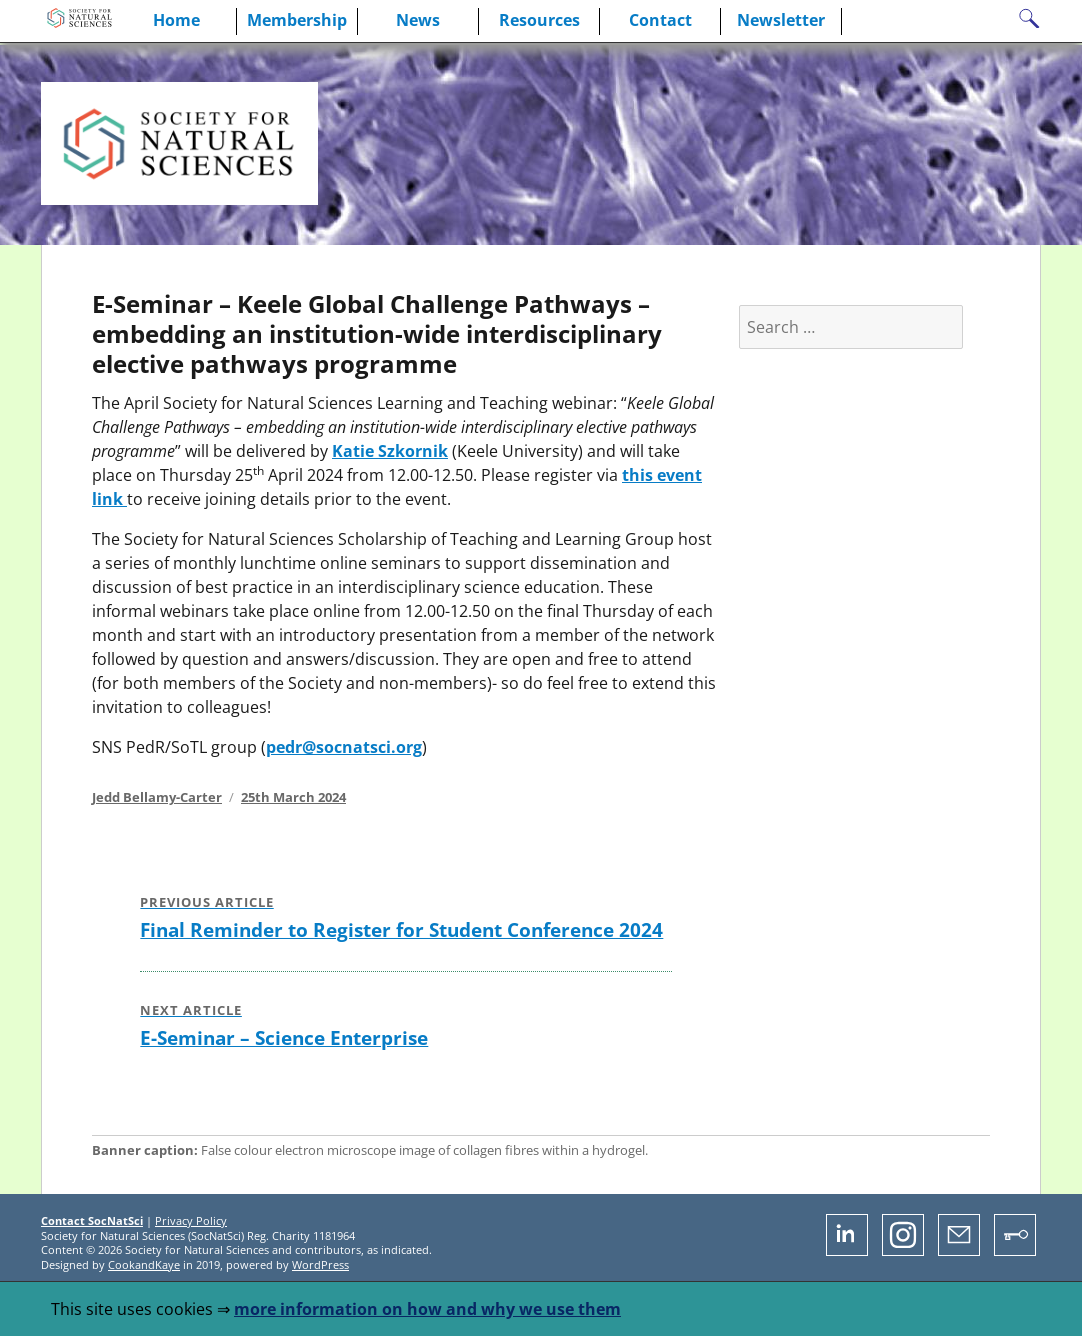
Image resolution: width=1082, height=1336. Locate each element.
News (418, 20)
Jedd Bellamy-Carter (157, 797)
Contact (660, 20)
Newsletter (781, 20)
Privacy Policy (191, 1220)
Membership (297, 20)
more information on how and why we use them (427, 1309)
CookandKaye (144, 1264)
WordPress (320, 1264)
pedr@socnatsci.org (344, 747)
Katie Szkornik (390, 451)
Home (176, 20)
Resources (539, 20)
